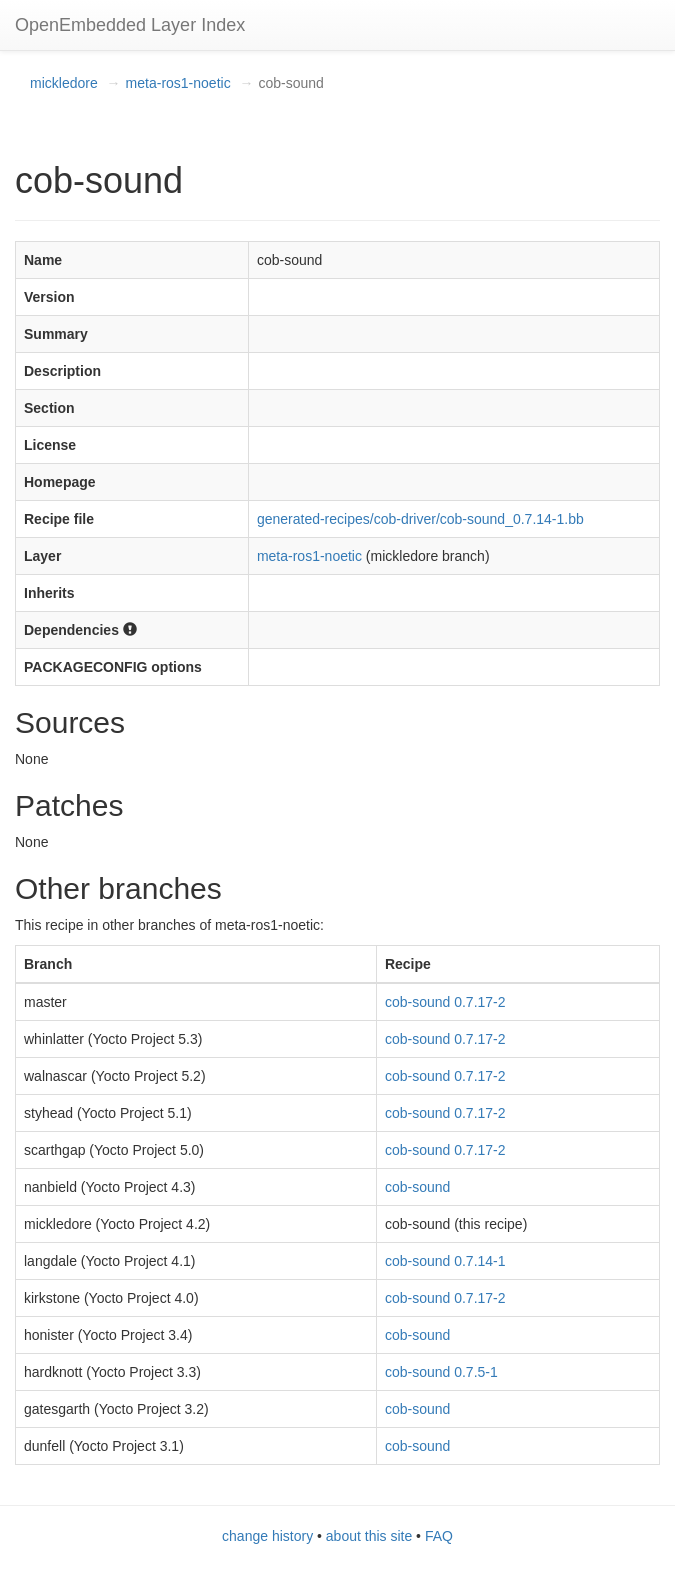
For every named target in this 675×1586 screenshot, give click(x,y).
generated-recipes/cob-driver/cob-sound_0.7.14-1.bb (420, 519)
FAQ (439, 1536)
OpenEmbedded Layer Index (130, 25)
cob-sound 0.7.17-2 (445, 1002)
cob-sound (417, 1187)
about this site (369, 1536)
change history (267, 1536)
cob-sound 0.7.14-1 (445, 1261)
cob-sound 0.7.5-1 (441, 1372)
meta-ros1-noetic (178, 83)
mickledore (64, 83)
